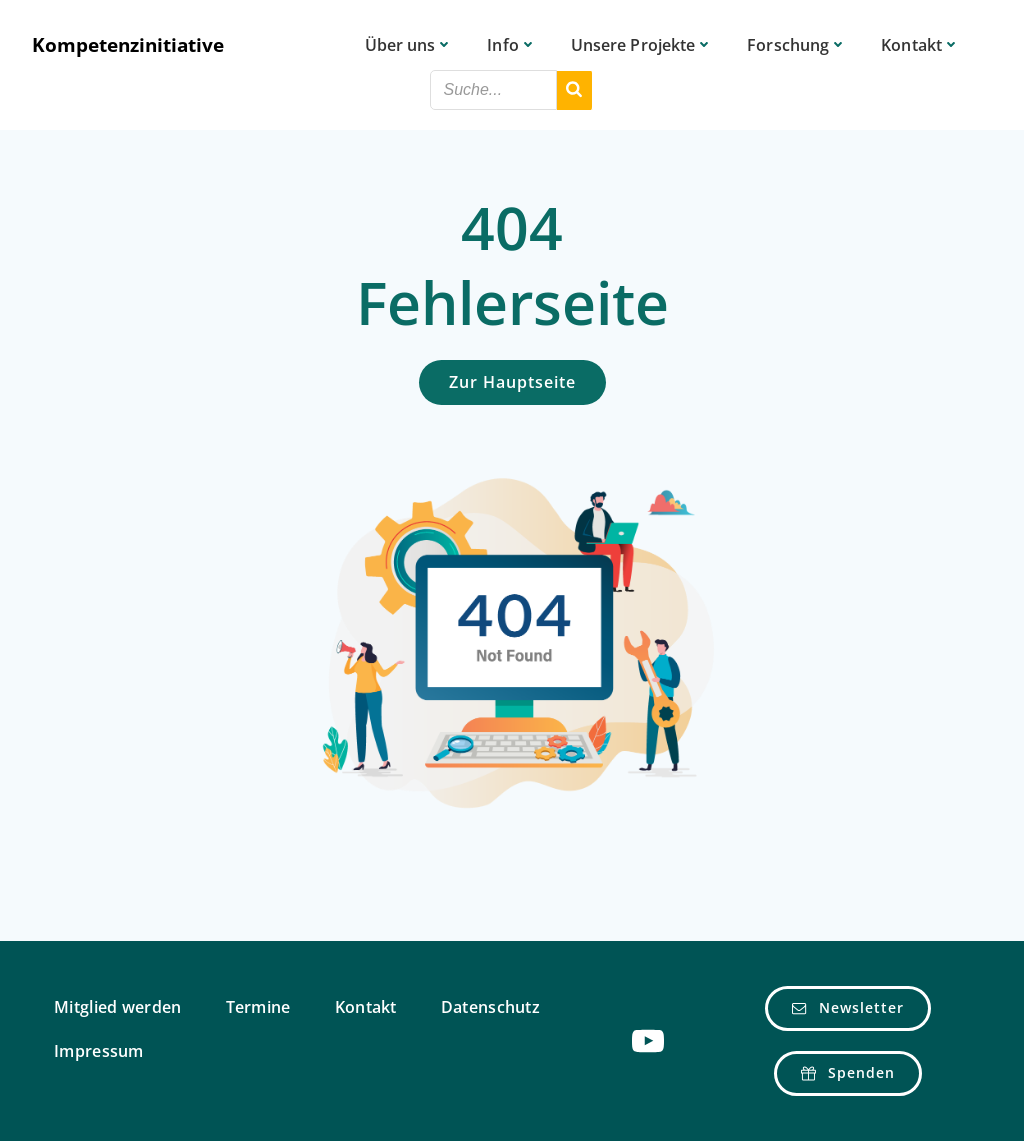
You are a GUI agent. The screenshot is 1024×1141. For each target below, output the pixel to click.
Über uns (409, 45)
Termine (258, 1008)
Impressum (99, 1052)
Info (511, 45)
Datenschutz (490, 1008)
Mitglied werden (118, 1008)
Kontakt (920, 45)
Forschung (797, 45)
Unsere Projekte (642, 45)
